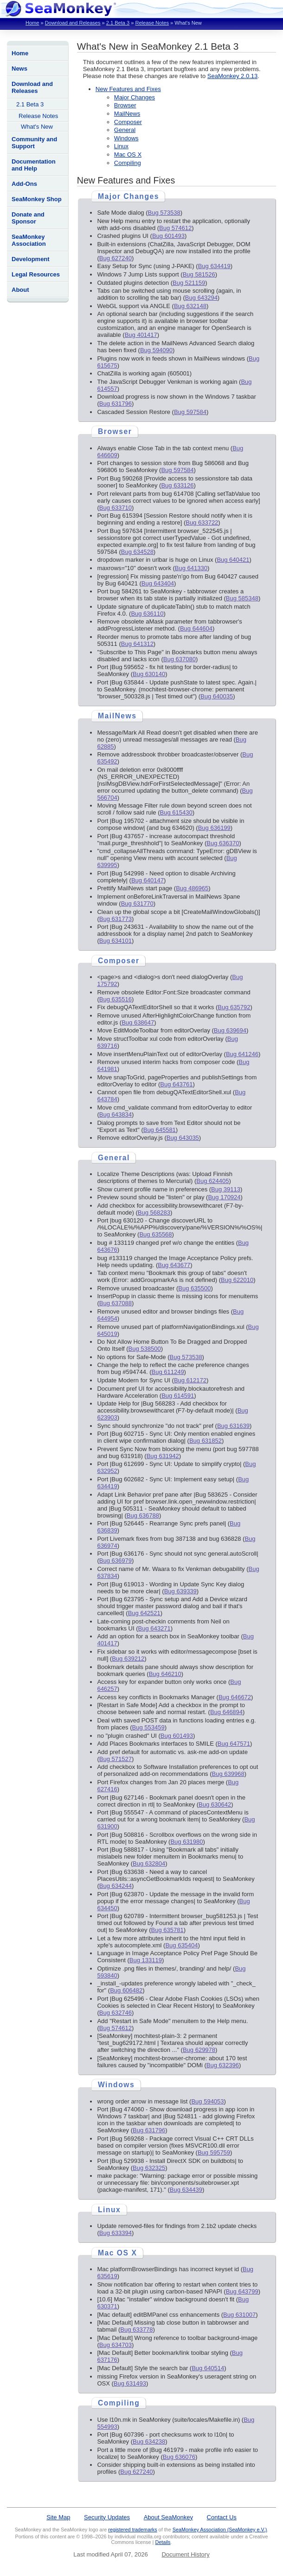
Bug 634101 (115, 940)
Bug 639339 (180, 1591)
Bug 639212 (128, 1658)
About (20, 289)
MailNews (127, 113)
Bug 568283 (154, 1212)
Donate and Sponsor (28, 218)
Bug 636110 (147, 613)
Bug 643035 (183, 1137)
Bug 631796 (115, 403)
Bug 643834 (115, 1114)
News (19, 68)
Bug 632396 (222, 2065)
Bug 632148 (190, 305)
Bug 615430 (176, 812)
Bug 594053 (207, 2101)
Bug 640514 (208, 2368)
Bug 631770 (137, 903)
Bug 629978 (199, 2049)
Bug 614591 (177, 1395)
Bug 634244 (115, 1885)
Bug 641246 (242, 1054)
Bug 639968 (228, 1773)
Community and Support (34, 143)
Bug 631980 (186, 1841)
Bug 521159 (189, 282)
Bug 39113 (225, 1189)
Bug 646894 (226, 1712)
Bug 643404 (158, 583)
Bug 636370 (222, 843)
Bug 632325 (149, 2167)
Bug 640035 (216, 696)
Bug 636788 (143, 1515)
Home (32, 23)
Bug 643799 (242, 2291)
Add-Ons (24, 183)
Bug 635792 (234, 1007)
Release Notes (152, 23)
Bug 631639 (233, 1425)
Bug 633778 (136, 2329)
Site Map (58, 2517)
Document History (185, 2554)
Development (31, 259)
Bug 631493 (130, 2383)
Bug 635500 (194, 1288)
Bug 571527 (115, 1758)
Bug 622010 (237, 1279)
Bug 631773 (115, 918)
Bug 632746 (115, 2012)
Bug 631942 (163, 1455)
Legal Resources (36, 274)
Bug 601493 (168, 235)
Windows (126, 138)
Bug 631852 (205, 1440)
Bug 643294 (201, 297)
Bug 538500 (145, 1348)
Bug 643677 (174, 1265)
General (124, 129)
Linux (121, 146)
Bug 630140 (149, 673)
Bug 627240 (115, 258)
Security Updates (107, 2517)
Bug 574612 (175, 227)
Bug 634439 (186, 2189)
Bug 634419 (214, 266)
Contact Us (222, 2517)
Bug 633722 (202, 522)
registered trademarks (132, 2529)
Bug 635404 (181, 1945)
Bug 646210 (165, 1673)
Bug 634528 (137, 551)
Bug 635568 (155, 1234)
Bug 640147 (147, 880)
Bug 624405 (212, 1180)
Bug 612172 (190, 1380)
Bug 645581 (159, 1129)
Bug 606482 (126, 1990)
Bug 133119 (145, 1960)
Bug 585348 (242, 598)
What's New (37, 126)
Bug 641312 (137, 643)
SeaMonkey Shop (37, 199)
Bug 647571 (234, 1743)
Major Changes (134, 97)
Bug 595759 (214, 2152)
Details (162, 2542)
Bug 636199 (214, 827)
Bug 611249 (167, 1371)
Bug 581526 (199, 274)
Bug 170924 (224, 1197)
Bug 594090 (156, 350)
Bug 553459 (148, 1727)
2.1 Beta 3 (117, 23)
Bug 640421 (233, 559)
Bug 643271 (154, 1628)
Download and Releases (73, 23)
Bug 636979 (115, 1560)
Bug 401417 (141, 334)
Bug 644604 (196, 628)
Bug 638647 (138, 1022)
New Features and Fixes (128, 88)
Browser (125, 105)
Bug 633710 (115, 507)
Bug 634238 (149, 2441)
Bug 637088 (115, 1303)
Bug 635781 (167, 1929)
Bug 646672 (235, 1697)
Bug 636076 (179, 2456)
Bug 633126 (177, 485)
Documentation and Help (34, 165)
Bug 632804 (149, 1863)
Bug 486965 (192, 888)
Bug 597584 (190, 411)
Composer (128, 121)
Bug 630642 (215, 1804)
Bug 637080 (179, 659)
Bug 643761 (176, 1084)
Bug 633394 (115, 2232)
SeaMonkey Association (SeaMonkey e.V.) (220, 2529)
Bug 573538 (164, 212)
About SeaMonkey (168, 2517)
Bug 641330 (191, 568)
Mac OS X (128, 154)
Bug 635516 (115, 999)
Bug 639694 (230, 1030)
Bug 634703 (115, 2344)
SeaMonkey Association (29, 240)
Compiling (127, 162)
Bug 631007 (239, 2314)
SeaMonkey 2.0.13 (232, 75)
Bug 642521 (144, 1613)
